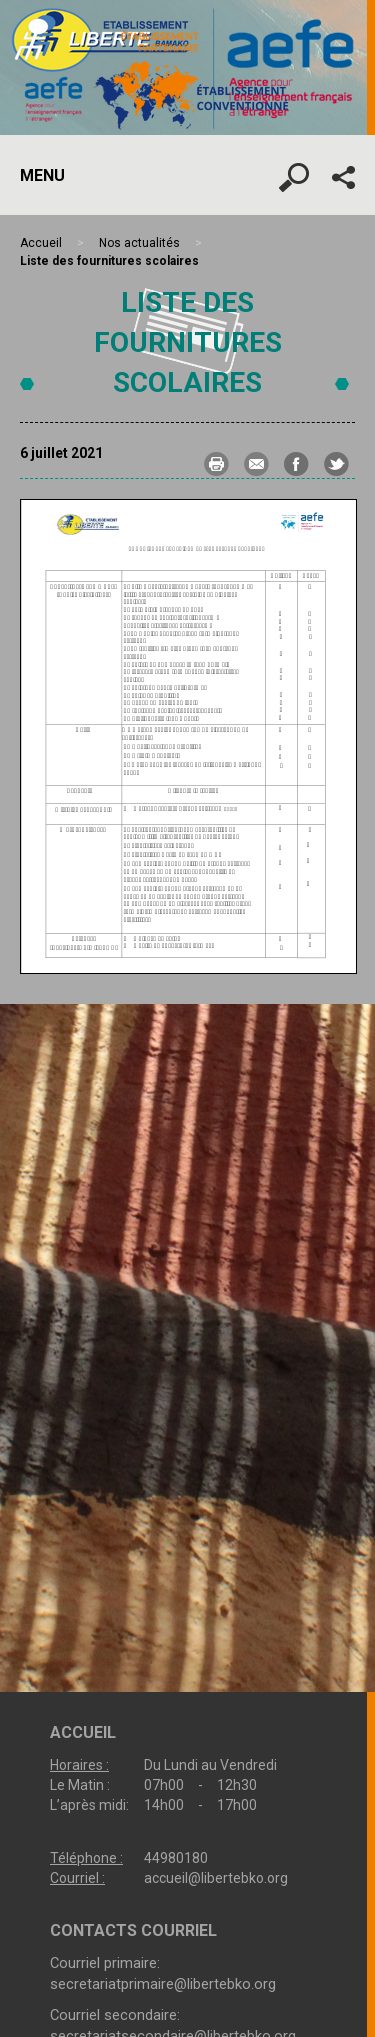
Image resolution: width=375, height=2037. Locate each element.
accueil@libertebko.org (216, 1878)
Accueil (41, 243)
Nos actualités (139, 243)
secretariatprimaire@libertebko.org (163, 1984)
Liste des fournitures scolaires (188, 342)
